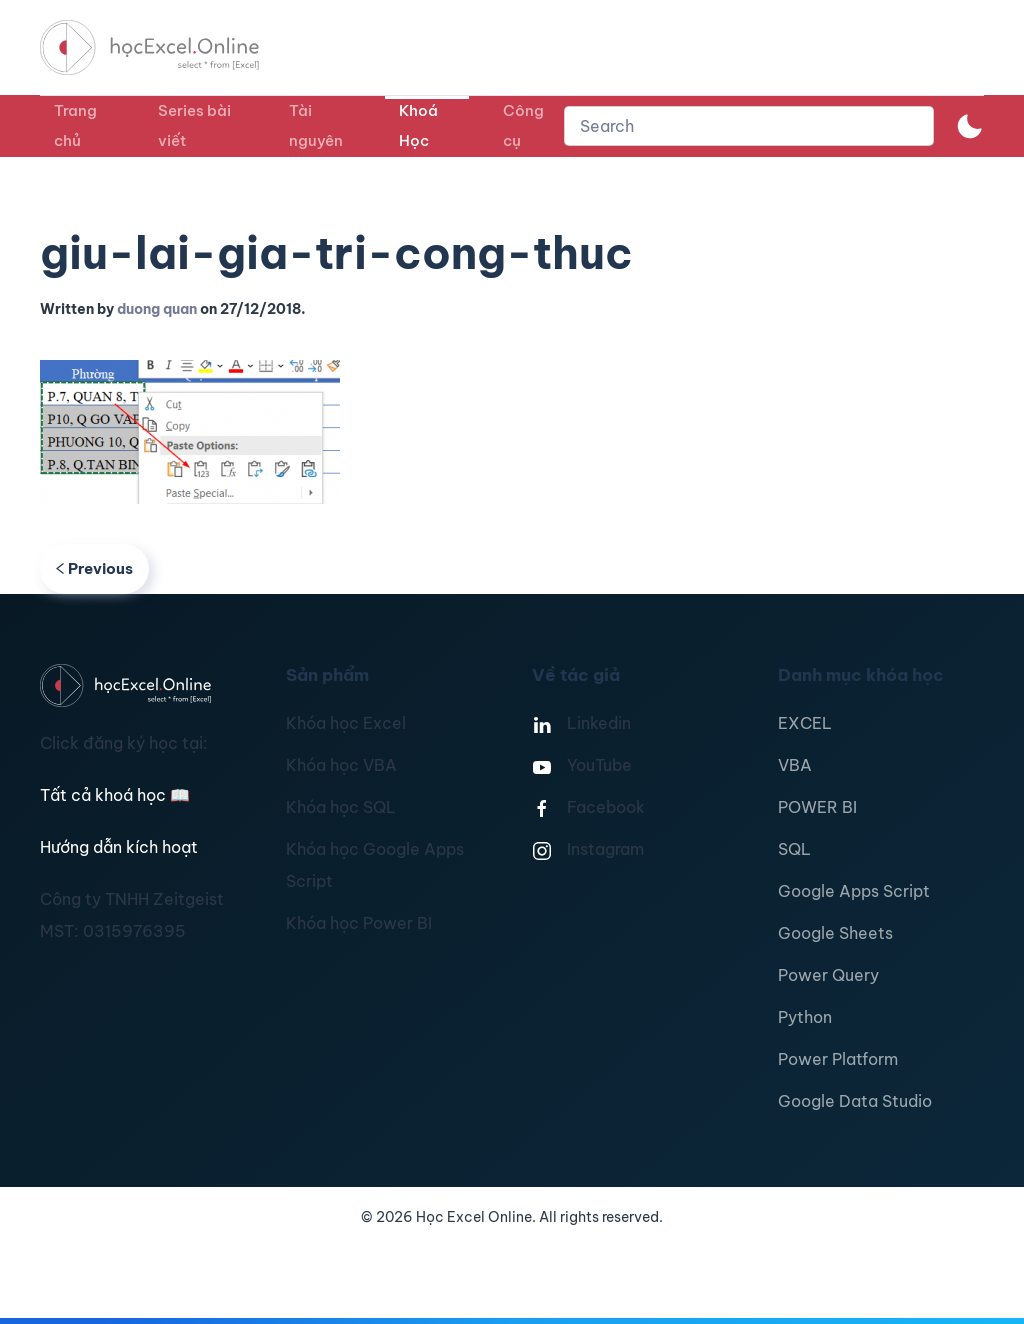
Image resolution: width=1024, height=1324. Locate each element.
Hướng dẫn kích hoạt (119, 847)
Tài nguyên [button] (316, 125)
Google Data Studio (855, 1101)
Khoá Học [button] (418, 125)
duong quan (157, 309)
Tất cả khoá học (115, 795)
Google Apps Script (854, 891)
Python (805, 1017)
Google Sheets (835, 933)
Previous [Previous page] (94, 568)
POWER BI (817, 807)
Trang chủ (75, 125)
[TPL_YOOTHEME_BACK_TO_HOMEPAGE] (168, 47)
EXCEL (805, 723)
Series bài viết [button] (194, 125)
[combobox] (749, 126)
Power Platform (838, 1059)
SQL (794, 849)
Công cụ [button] (523, 125)
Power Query (828, 975)
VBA (795, 765)
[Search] (749, 126)
